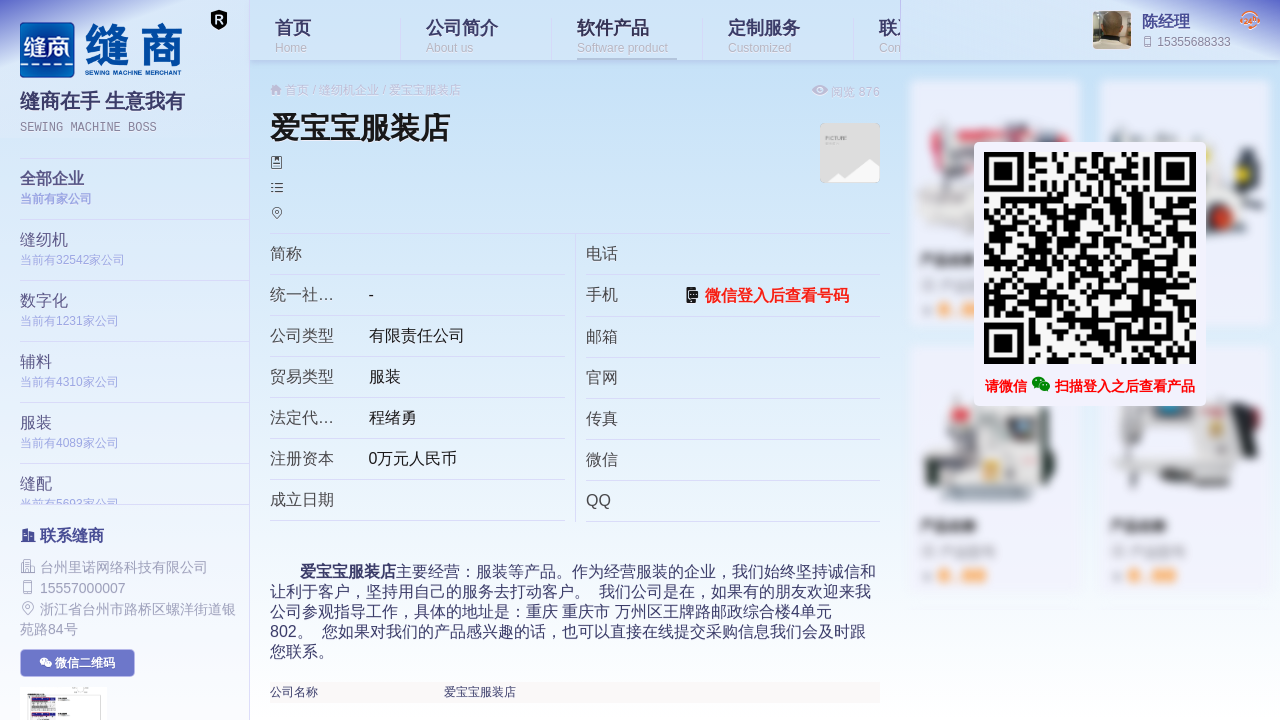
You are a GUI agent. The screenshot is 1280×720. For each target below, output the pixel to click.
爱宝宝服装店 (425, 90)
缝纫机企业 (349, 90)
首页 (297, 90)
